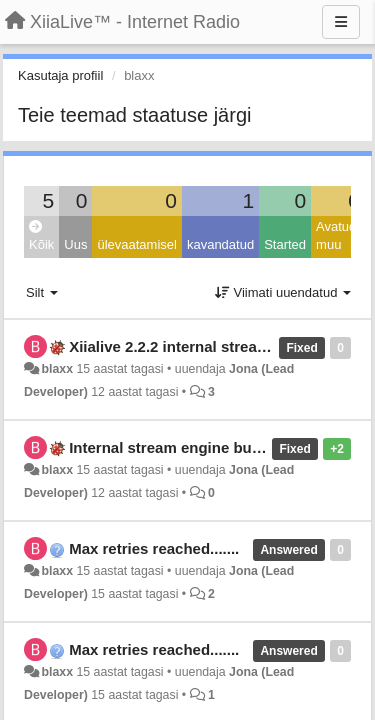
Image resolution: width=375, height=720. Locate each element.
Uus (75, 244)
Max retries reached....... (154, 548)
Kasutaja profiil (60, 75)
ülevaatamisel (137, 244)
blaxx (57, 369)
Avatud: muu (338, 236)
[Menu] (341, 22)
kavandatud (220, 244)
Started (285, 244)
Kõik (41, 236)
